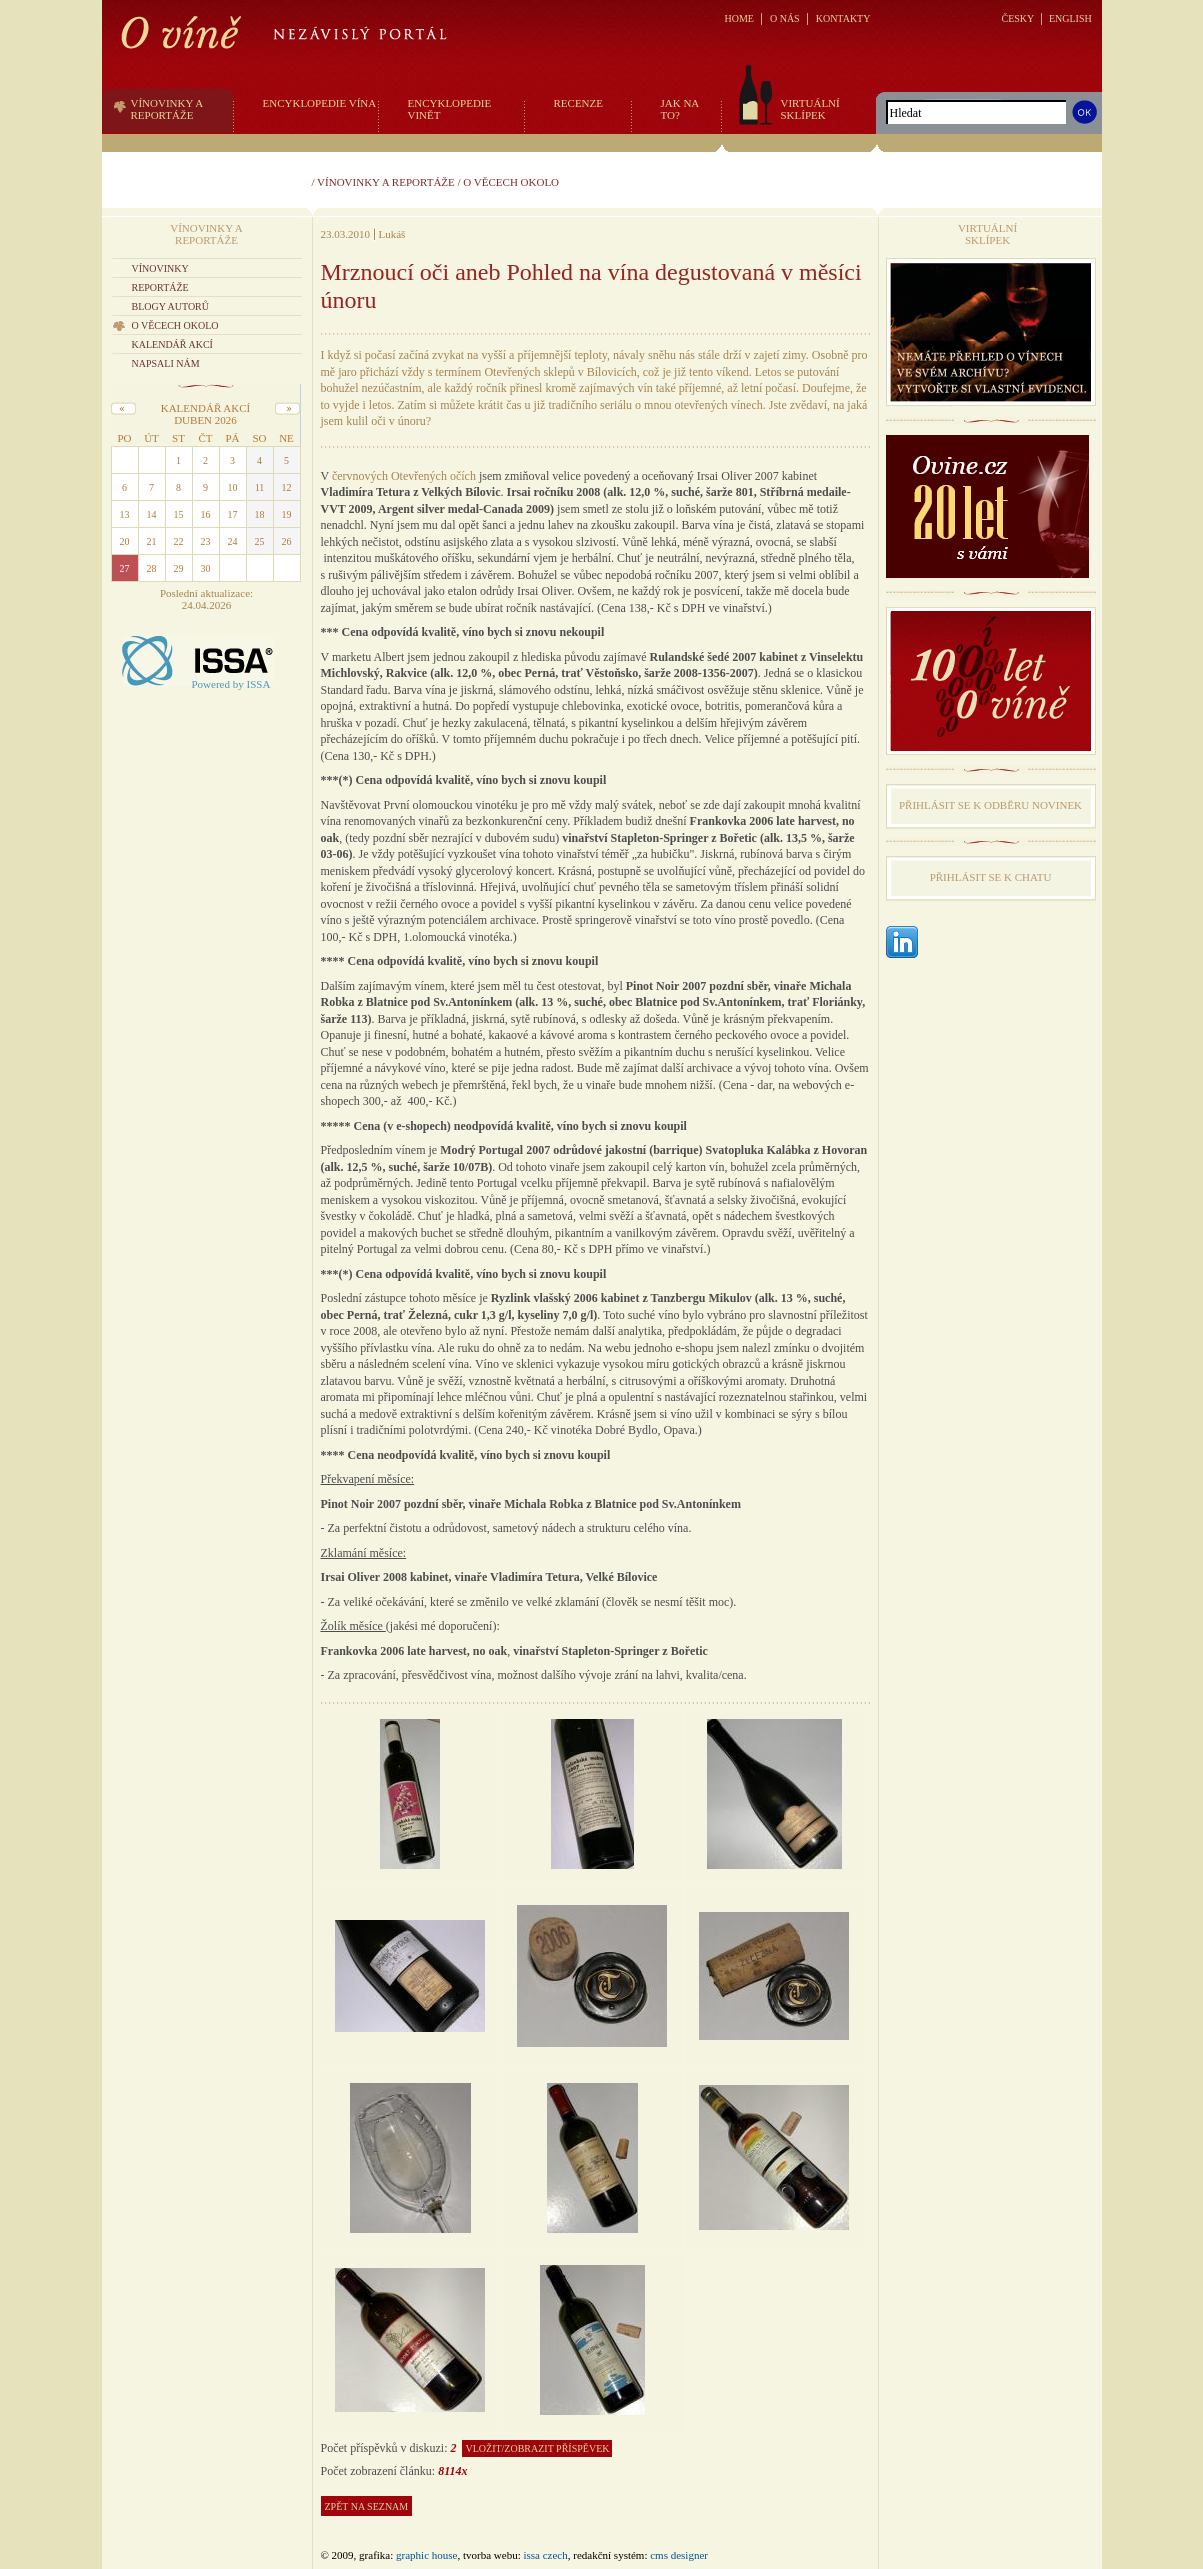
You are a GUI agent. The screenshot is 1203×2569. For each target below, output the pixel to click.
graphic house (426, 2555)
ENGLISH (1070, 18)
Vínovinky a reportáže (386, 182)
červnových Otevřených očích (404, 476)
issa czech (545, 2555)
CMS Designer (679, 2555)
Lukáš (392, 234)
